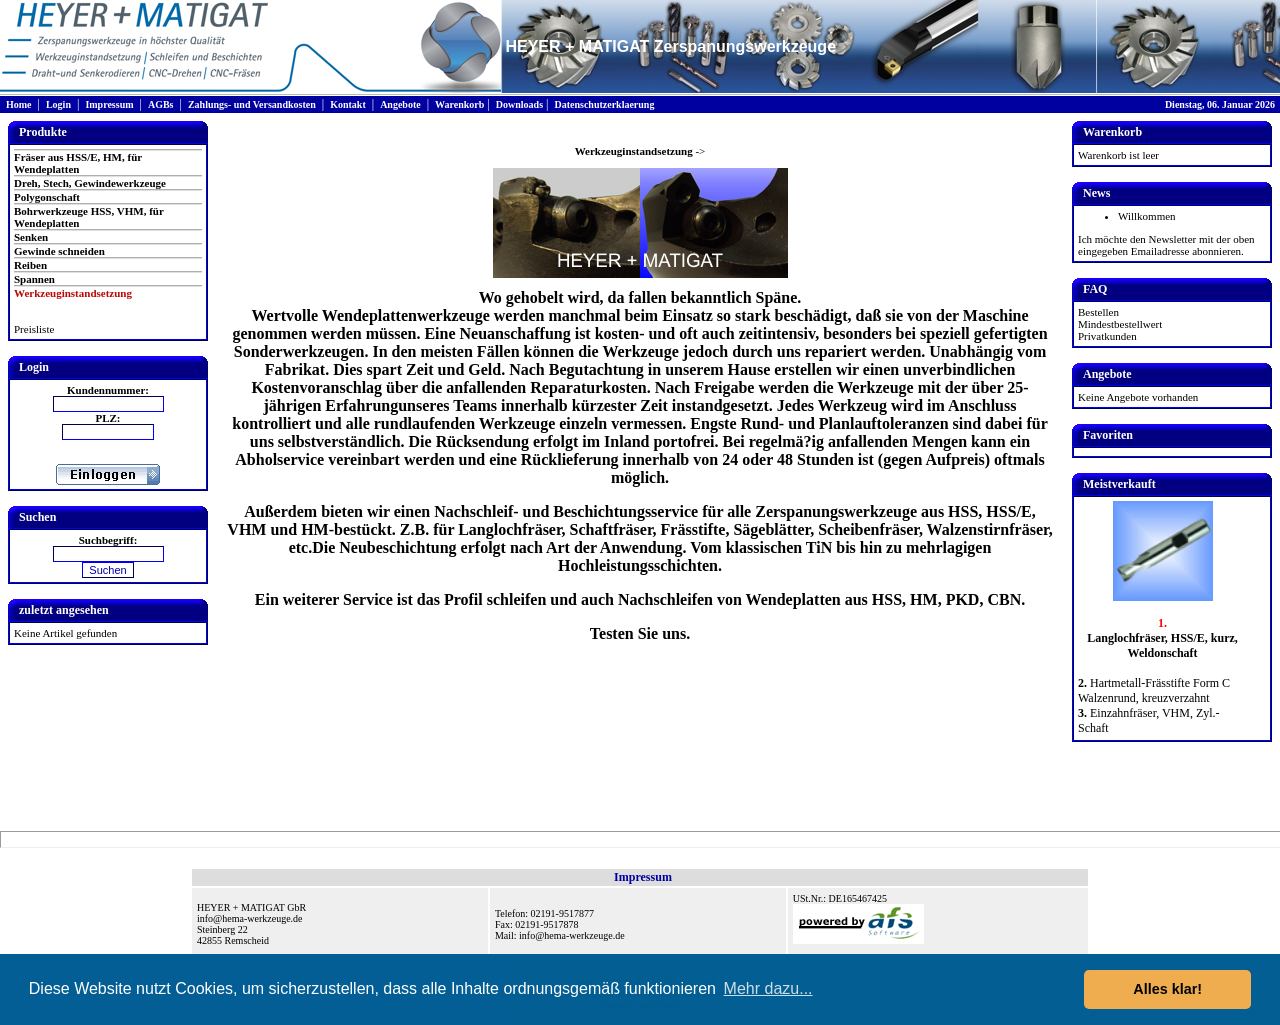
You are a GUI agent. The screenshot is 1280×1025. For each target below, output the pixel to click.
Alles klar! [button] (1167, 989)
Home (19, 104)
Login (58, 104)
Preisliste (34, 329)
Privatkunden (1107, 336)
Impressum (109, 104)
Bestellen (1098, 312)
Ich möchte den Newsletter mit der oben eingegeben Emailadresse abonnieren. (1166, 245)
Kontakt (348, 104)
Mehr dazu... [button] (768, 988)
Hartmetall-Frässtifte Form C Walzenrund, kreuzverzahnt (1154, 690)
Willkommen (1147, 216)
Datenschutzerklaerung (604, 104)
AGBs (161, 104)
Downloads (519, 104)
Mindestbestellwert (1120, 324)
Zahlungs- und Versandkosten (252, 104)
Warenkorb (459, 104)
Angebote (400, 104)
